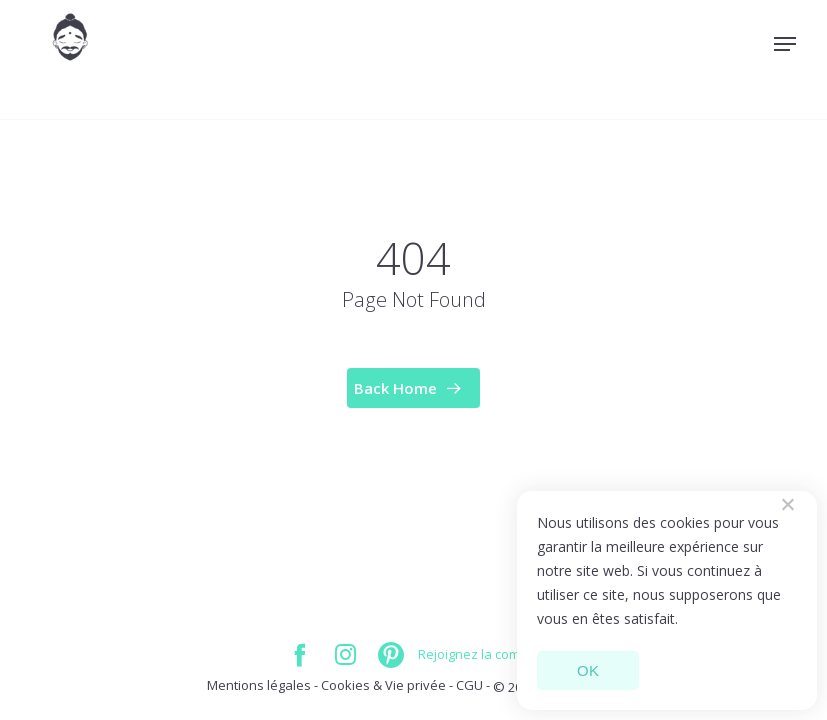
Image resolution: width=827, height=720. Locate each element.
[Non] (787, 504)
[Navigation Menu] (785, 44)
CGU (469, 685)
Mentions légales (259, 685)
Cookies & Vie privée (385, 685)
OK (588, 670)
